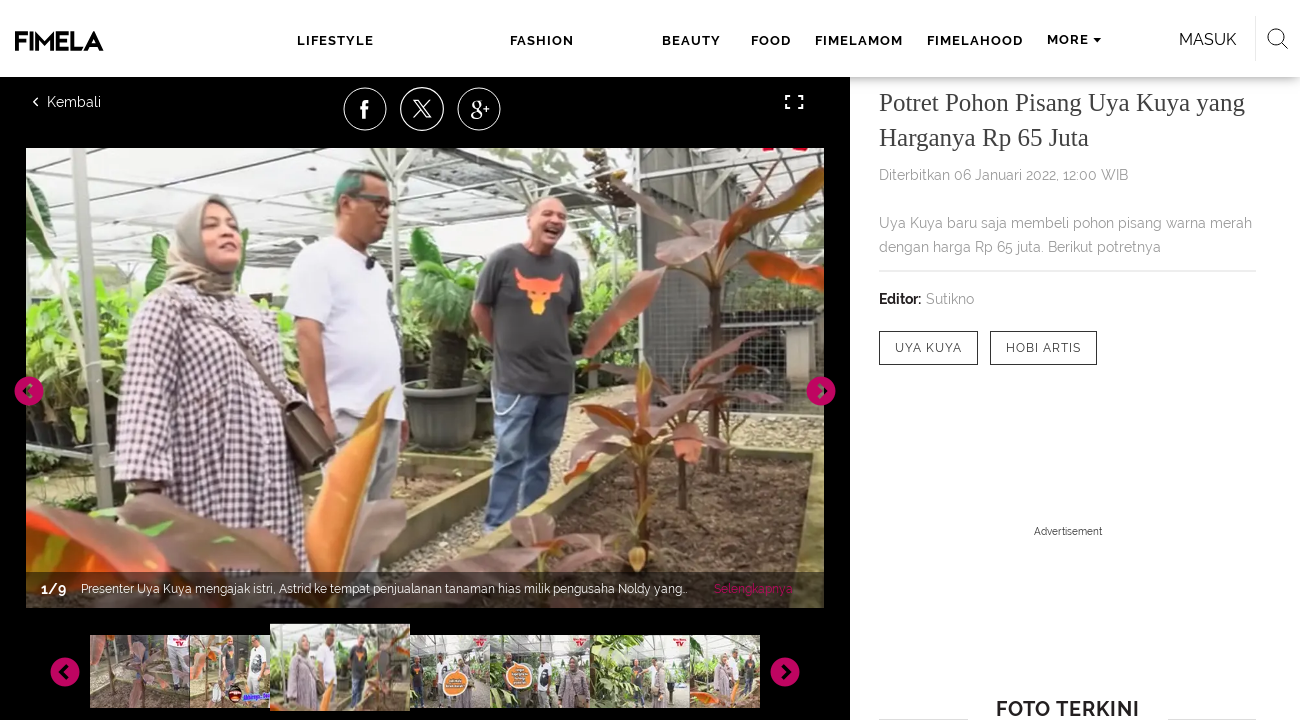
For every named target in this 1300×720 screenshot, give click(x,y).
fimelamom (677, 40)
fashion (430, 40)
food (589, 40)
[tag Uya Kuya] (928, 348)
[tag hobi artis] (1043, 348)
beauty (515, 40)
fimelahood (793, 40)
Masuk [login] (1109, 39)
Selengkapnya (753, 589)
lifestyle (335, 40)
